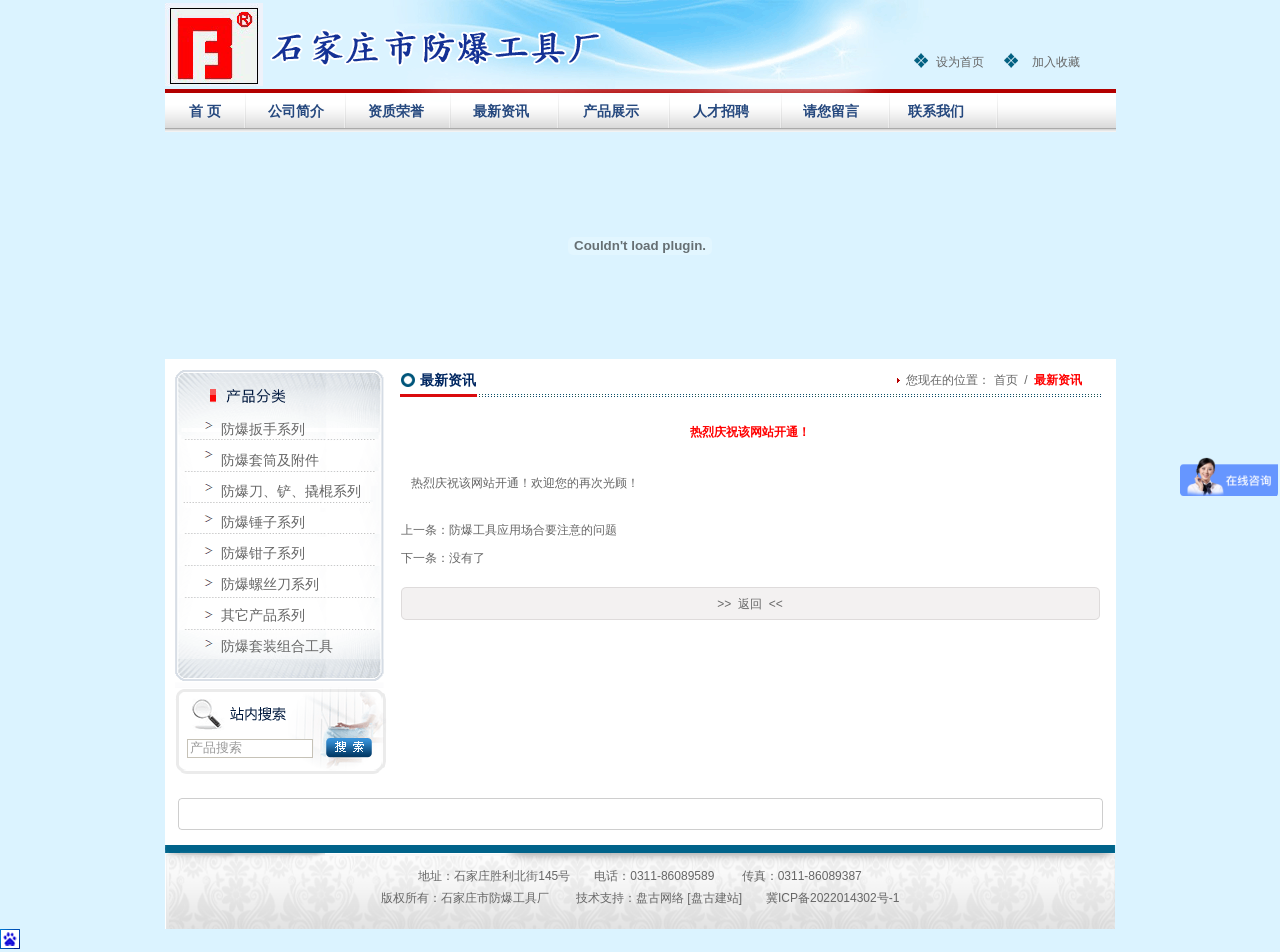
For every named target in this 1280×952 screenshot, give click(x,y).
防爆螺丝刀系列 (270, 584)
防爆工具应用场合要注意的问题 (533, 530)
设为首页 (960, 62)
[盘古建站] (714, 898)
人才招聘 (721, 111)
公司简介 (296, 111)
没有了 (467, 558)
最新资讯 (501, 111)
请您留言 (831, 111)
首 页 (205, 111)
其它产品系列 (263, 615)
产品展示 (611, 111)
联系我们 (936, 111)
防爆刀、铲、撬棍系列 (291, 491)
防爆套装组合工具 (277, 646)
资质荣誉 (396, 111)
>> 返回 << (749, 604)
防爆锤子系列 (263, 522)
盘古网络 (660, 898)
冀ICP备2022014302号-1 (832, 898)
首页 (1006, 380)
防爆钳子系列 (263, 553)
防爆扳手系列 (263, 429)
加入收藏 (1056, 62)
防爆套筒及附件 (270, 460)
